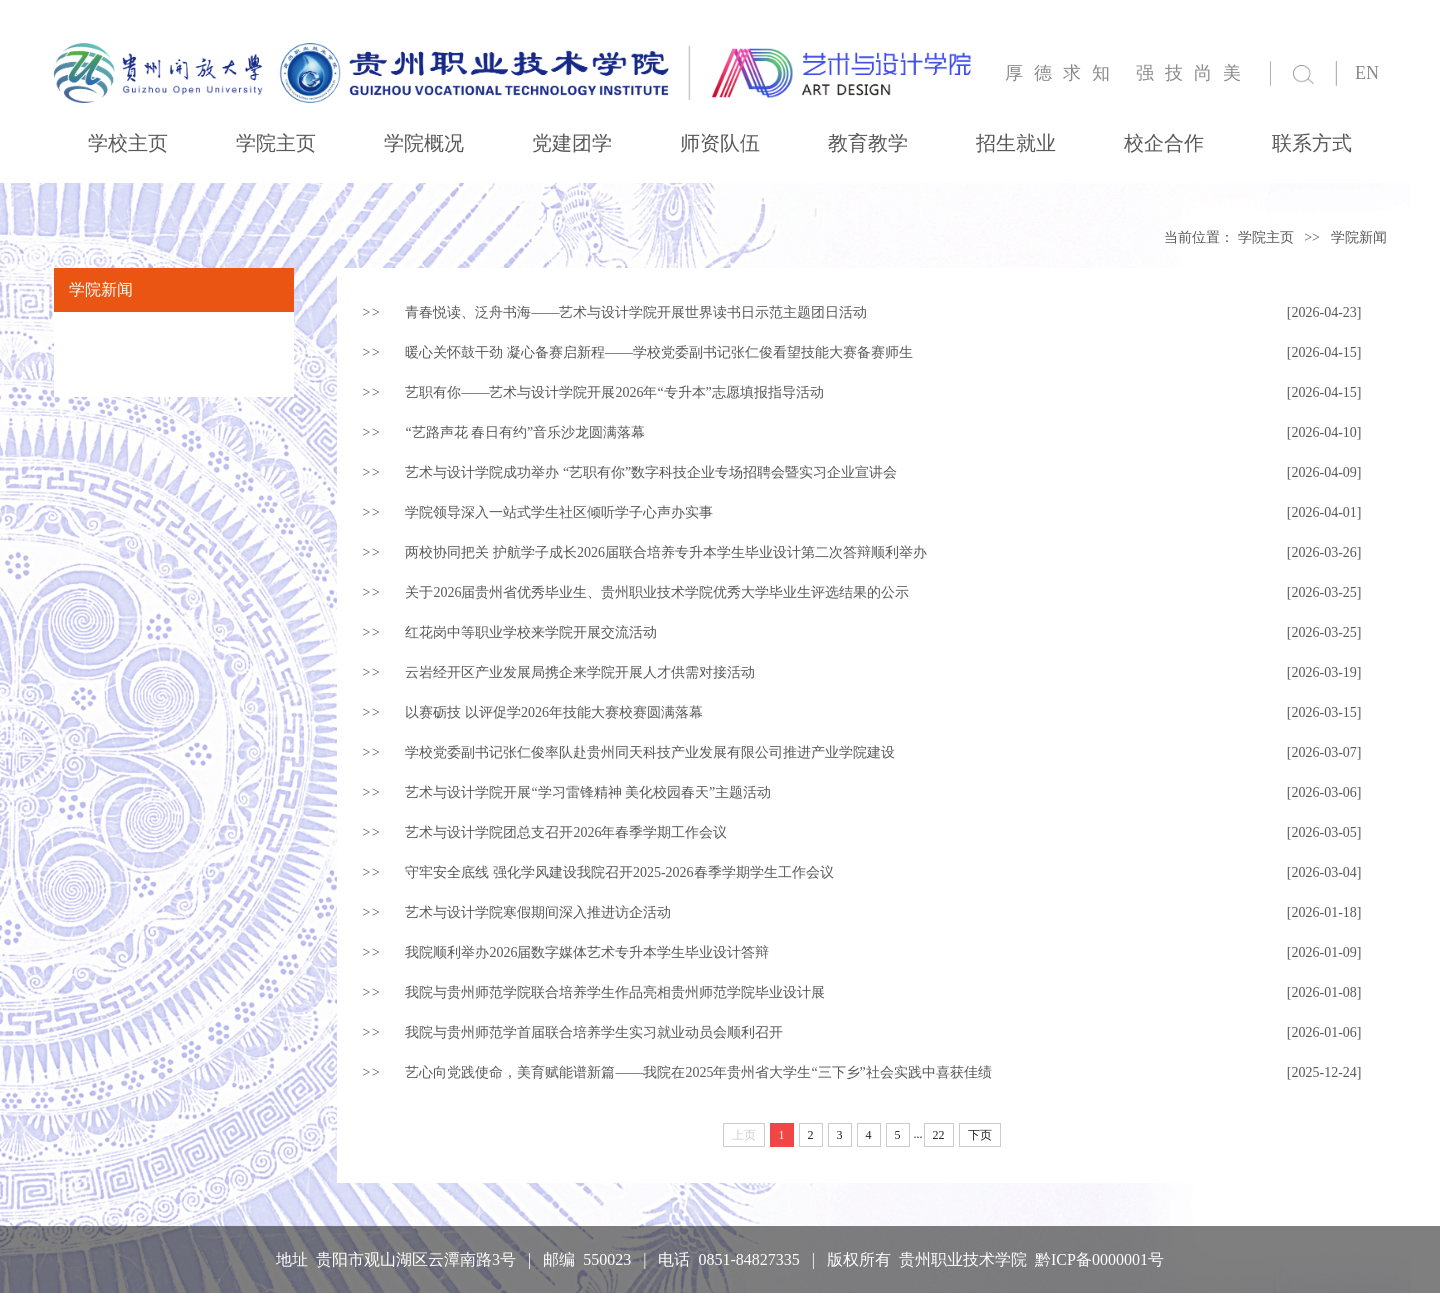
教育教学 (868, 143)
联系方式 (1312, 143)
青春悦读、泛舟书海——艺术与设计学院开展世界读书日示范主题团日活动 (636, 312)
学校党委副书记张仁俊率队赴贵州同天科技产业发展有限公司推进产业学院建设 (650, 752)
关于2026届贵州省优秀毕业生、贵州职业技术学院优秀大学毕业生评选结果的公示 (657, 592)
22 (939, 1135)
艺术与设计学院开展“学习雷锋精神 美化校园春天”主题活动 (588, 792)
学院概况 (424, 143)
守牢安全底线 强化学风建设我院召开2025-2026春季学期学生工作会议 (619, 872)
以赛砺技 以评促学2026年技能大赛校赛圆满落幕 (554, 712)
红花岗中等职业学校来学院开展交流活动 (531, 632)
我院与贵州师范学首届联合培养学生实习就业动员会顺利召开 (594, 1032)
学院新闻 (1359, 237)
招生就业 (1016, 143)
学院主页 (276, 143)
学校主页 (128, 143)
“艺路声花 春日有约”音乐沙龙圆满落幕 (525, 432)
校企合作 (1164, 143)
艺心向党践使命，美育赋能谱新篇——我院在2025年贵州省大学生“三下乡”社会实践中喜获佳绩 (698, 1072)
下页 (980, 1135)
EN (1367, 73)
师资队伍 (720, 143)
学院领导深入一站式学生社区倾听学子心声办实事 (559, 512)
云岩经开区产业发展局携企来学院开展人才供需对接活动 (580, 672)
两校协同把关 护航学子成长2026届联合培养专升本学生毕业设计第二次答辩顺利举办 (666, 552)
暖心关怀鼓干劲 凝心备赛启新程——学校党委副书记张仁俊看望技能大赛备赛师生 (659, 352)
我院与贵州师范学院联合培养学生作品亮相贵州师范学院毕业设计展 (615, 992)
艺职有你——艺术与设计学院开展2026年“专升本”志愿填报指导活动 (614, 392)
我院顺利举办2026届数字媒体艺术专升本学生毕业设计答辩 (587, 952)
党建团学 (572, 143)
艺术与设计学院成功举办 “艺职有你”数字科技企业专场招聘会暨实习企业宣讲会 (651, 472)
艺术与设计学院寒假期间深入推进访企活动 (538, 912)
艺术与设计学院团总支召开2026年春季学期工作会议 (566, 832)
